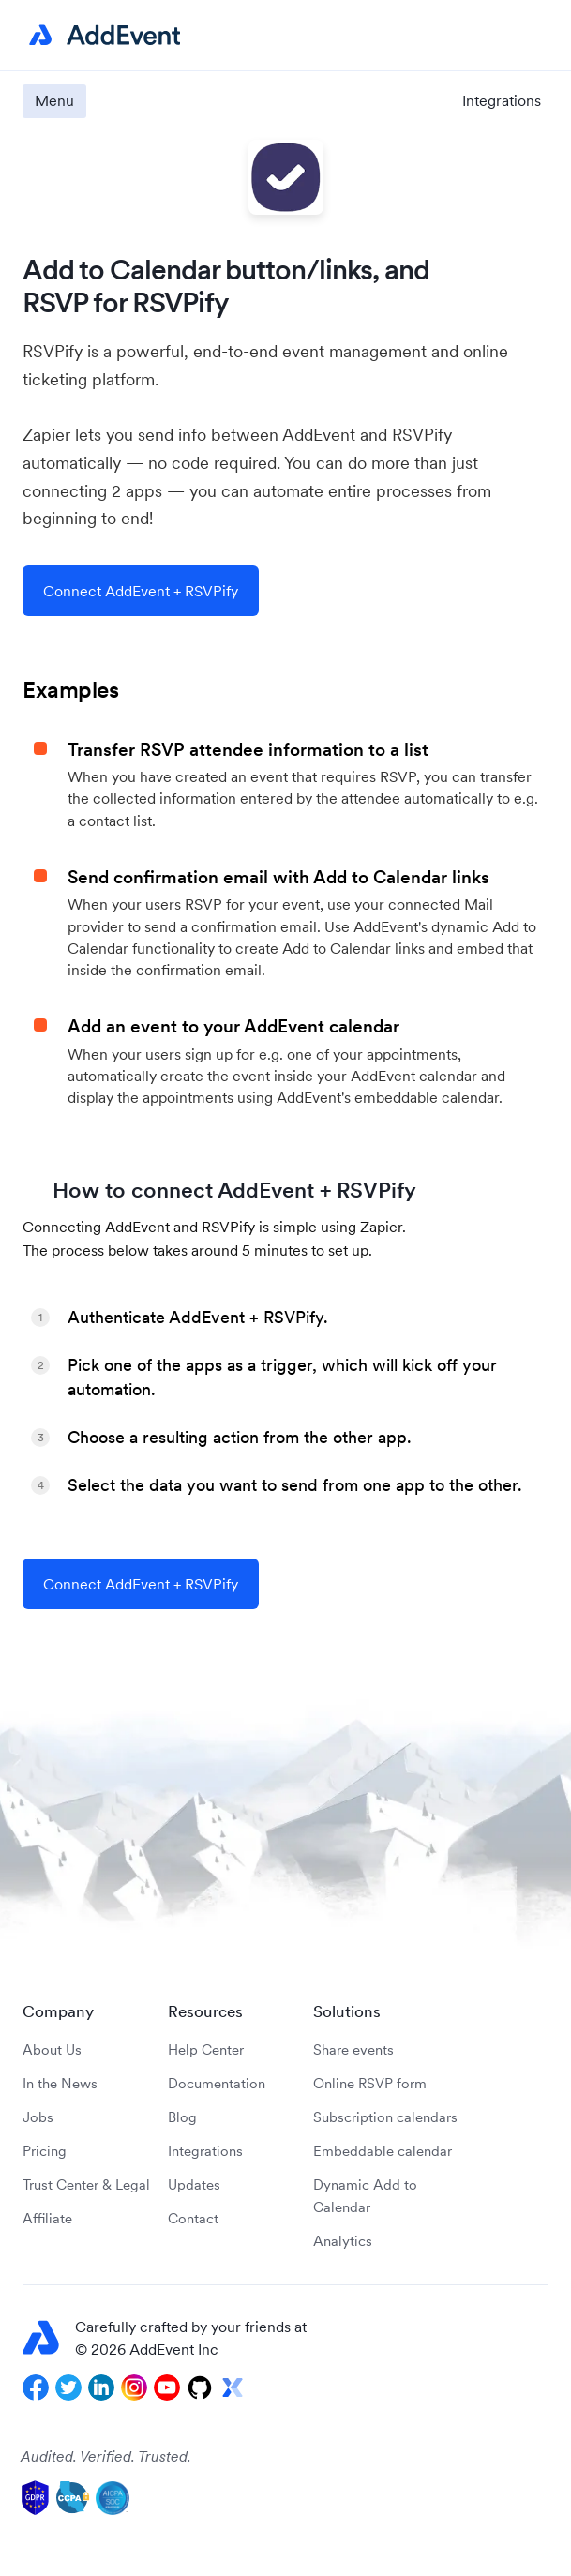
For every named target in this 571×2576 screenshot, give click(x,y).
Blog (182, 2117)
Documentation (216, 2083)
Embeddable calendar (382, 2151)
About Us (52, 2049)
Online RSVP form (370, 2083)
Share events (353, 2049)
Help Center (206, 2049)
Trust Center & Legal (86, 2184)
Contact (193, 2218)
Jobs (38, 2117)
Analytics (342, 2241)
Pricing (45, 2151)
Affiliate (47, 2218)
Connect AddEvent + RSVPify (140, 590)
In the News (60, 2083)
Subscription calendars (385, 2117)
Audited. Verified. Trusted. (106, 2456)
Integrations (501, 100)
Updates (194, 2184)
